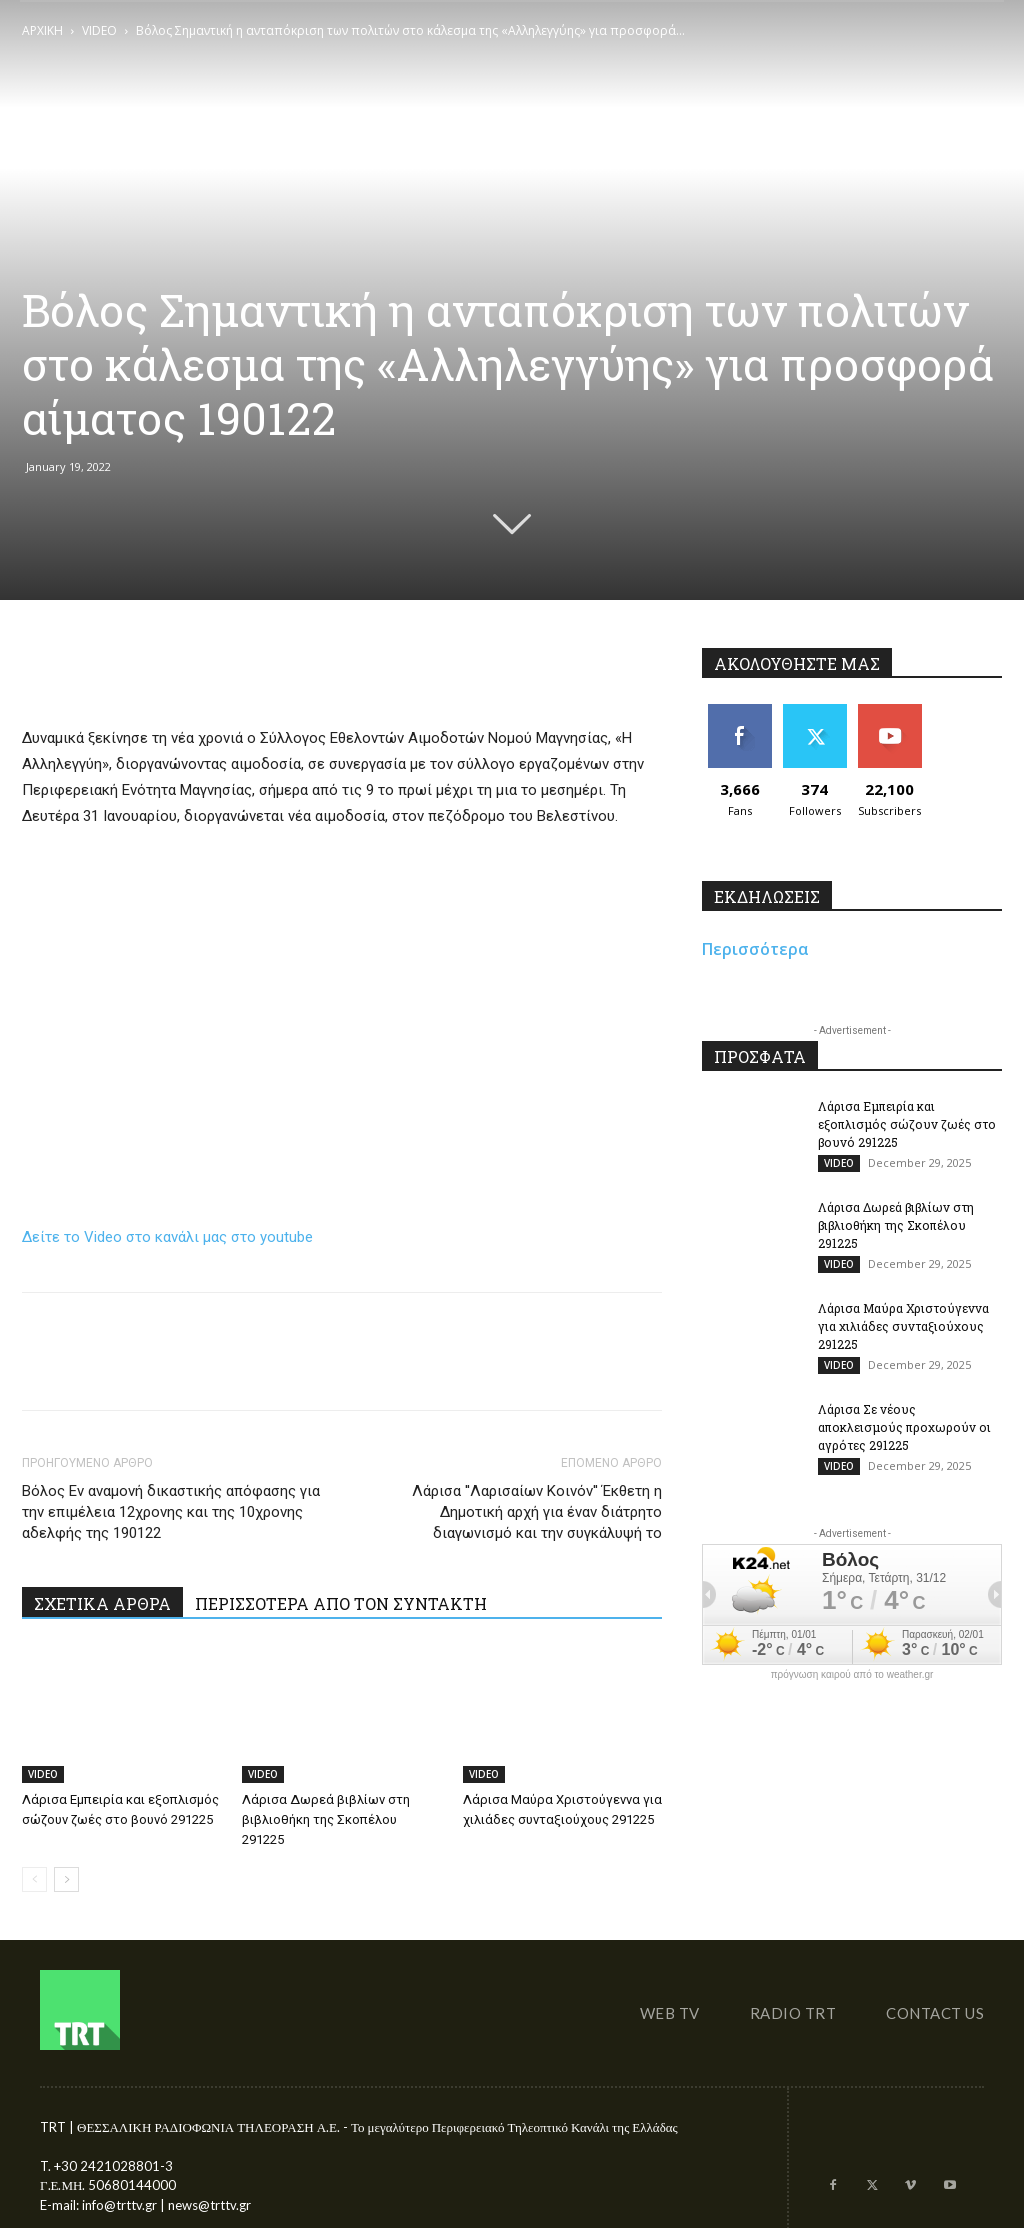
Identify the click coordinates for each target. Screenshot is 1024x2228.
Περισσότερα (755, 949)
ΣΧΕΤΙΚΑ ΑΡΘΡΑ (102, 1603)
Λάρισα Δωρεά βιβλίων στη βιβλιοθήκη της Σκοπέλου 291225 (326, 1819)
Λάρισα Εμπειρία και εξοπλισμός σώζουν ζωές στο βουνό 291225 (907, 1124)
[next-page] (66, 1879)
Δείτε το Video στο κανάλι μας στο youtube (167, 1237)
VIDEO (99, 30)
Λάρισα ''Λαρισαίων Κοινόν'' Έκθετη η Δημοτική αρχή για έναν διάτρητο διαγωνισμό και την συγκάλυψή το (537, 1512)
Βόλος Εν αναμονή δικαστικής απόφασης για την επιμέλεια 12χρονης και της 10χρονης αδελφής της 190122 (171, 1512)
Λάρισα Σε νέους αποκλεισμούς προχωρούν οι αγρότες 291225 (904, 1427)
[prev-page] (34, 1879)
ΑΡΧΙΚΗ (42, 30)
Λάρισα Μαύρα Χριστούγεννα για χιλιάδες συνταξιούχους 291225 (903, 1326)
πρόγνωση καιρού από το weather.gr (852, 1675)
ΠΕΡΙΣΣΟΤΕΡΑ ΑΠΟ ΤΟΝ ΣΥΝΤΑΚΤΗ (341, 1603)
